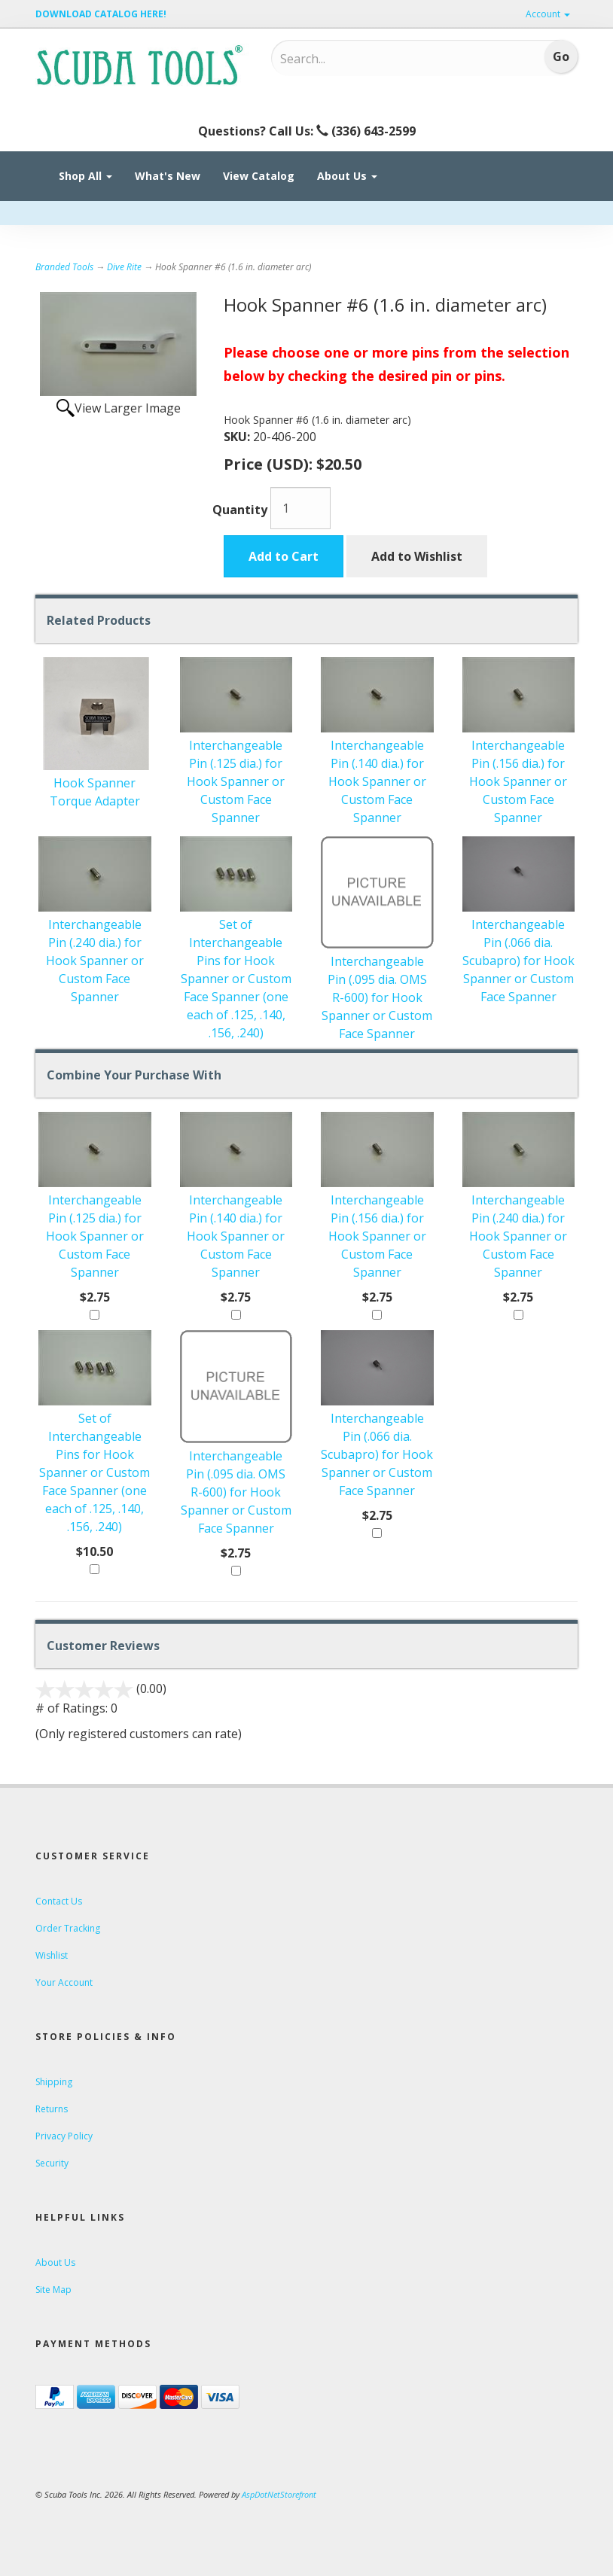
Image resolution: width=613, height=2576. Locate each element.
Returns (51, 2109)
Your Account (64, 1982)
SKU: (238, 436)
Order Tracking (67, 1928)
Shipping (53, 2081)
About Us (347, 176)
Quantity (239, 509)
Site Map (53, 2289)
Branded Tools (64, 266)
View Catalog (258, 176)
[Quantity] (300, 508)
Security (52, 2163)
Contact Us (58, 1901)
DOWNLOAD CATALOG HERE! (100, 14)
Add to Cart (284, 556)
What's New (167, 176)
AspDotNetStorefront (279, 2494)
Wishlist (51, 1955)
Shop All (85, 176)
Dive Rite (124, 266)
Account (548, 14)
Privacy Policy (64, 2136)
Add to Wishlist (416, 556)
